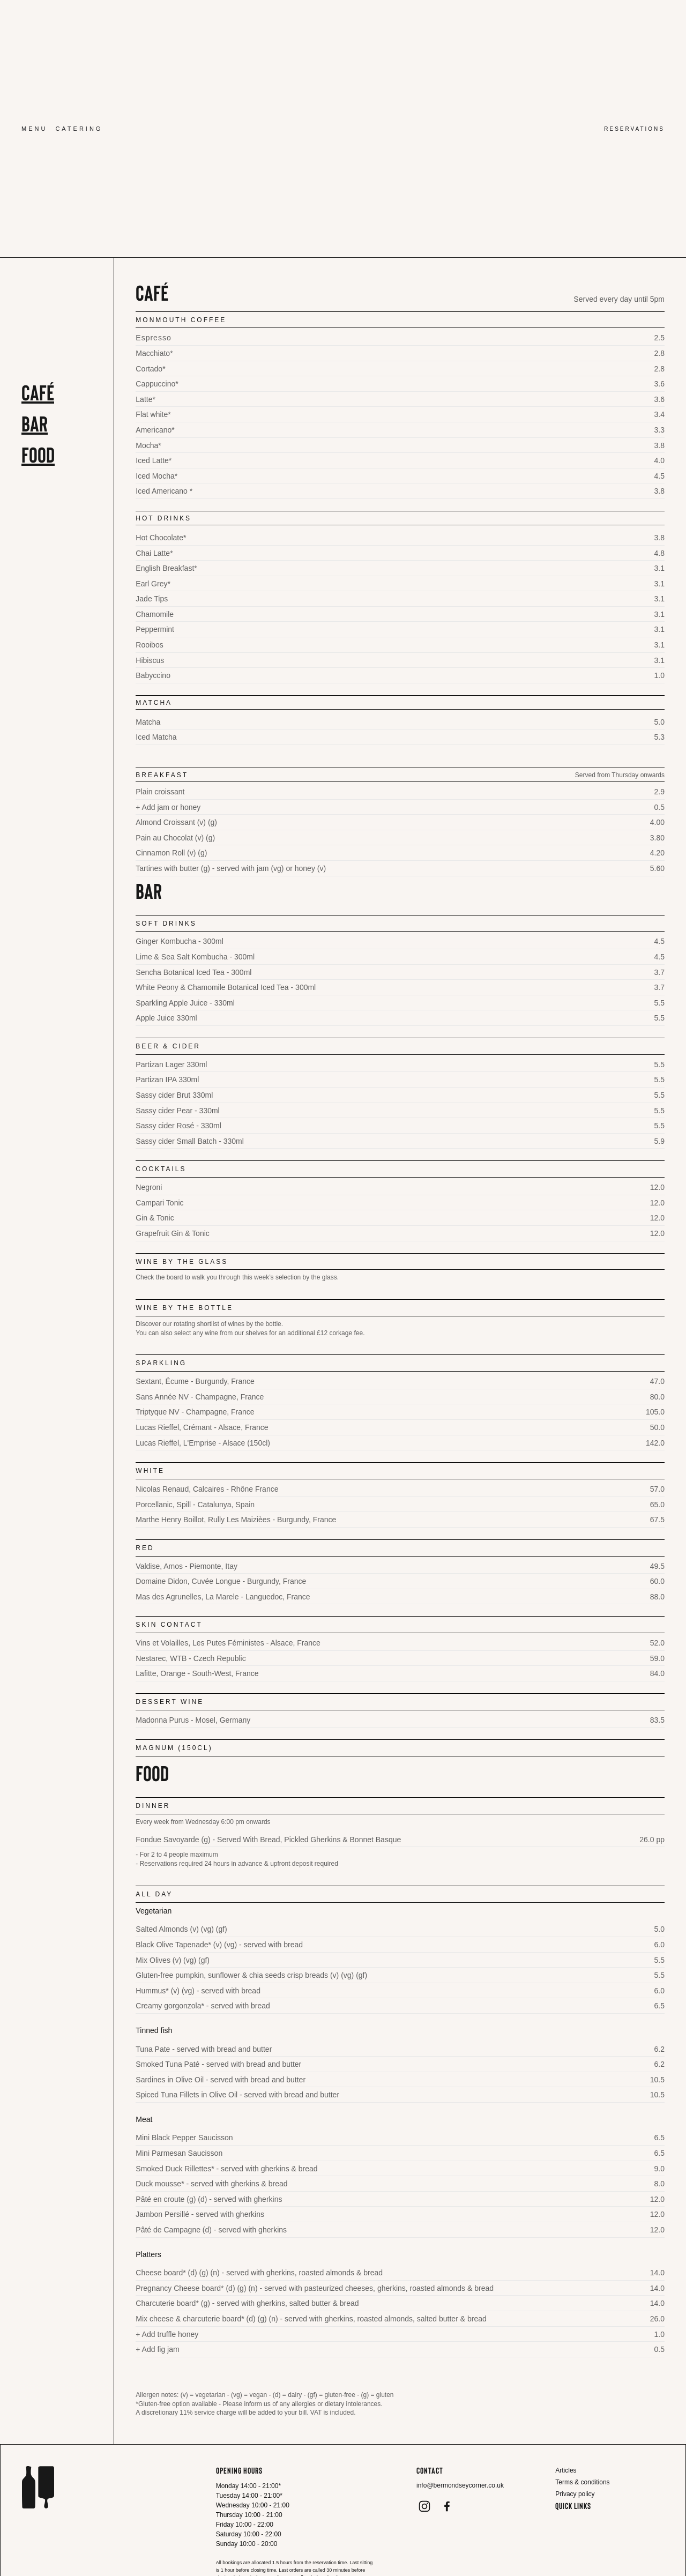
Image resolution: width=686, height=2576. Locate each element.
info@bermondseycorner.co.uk (460, 2485)
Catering (78, 128)
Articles (565, 2470)
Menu (34, 128)
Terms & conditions (582, 2482)
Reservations (634, 129)
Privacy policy (574, 2494)
